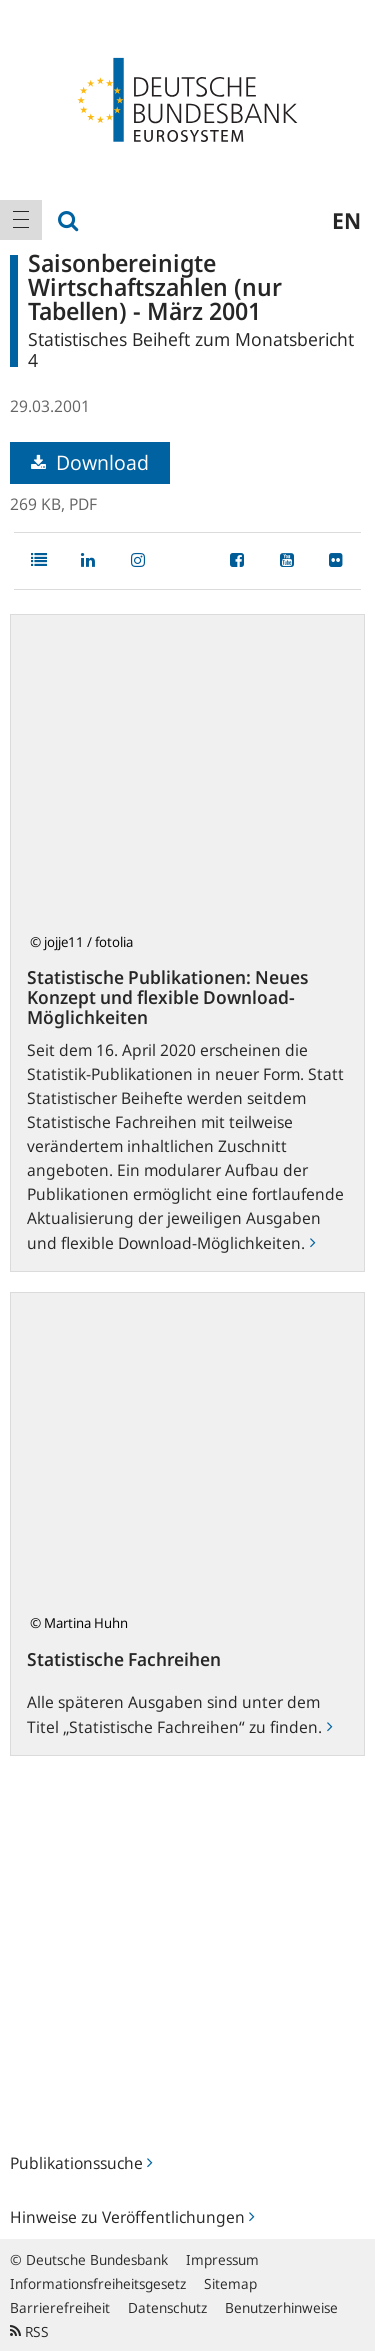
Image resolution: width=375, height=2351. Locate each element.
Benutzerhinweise (281, 2307)
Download (90, 462)
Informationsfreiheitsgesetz (98, 2283)
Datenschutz (167, 2307)
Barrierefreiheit (60, 2307)
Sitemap (230, 2283)
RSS (29, 2331)
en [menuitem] (346, 220)
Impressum (222, 2259)
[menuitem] (21, 220)
